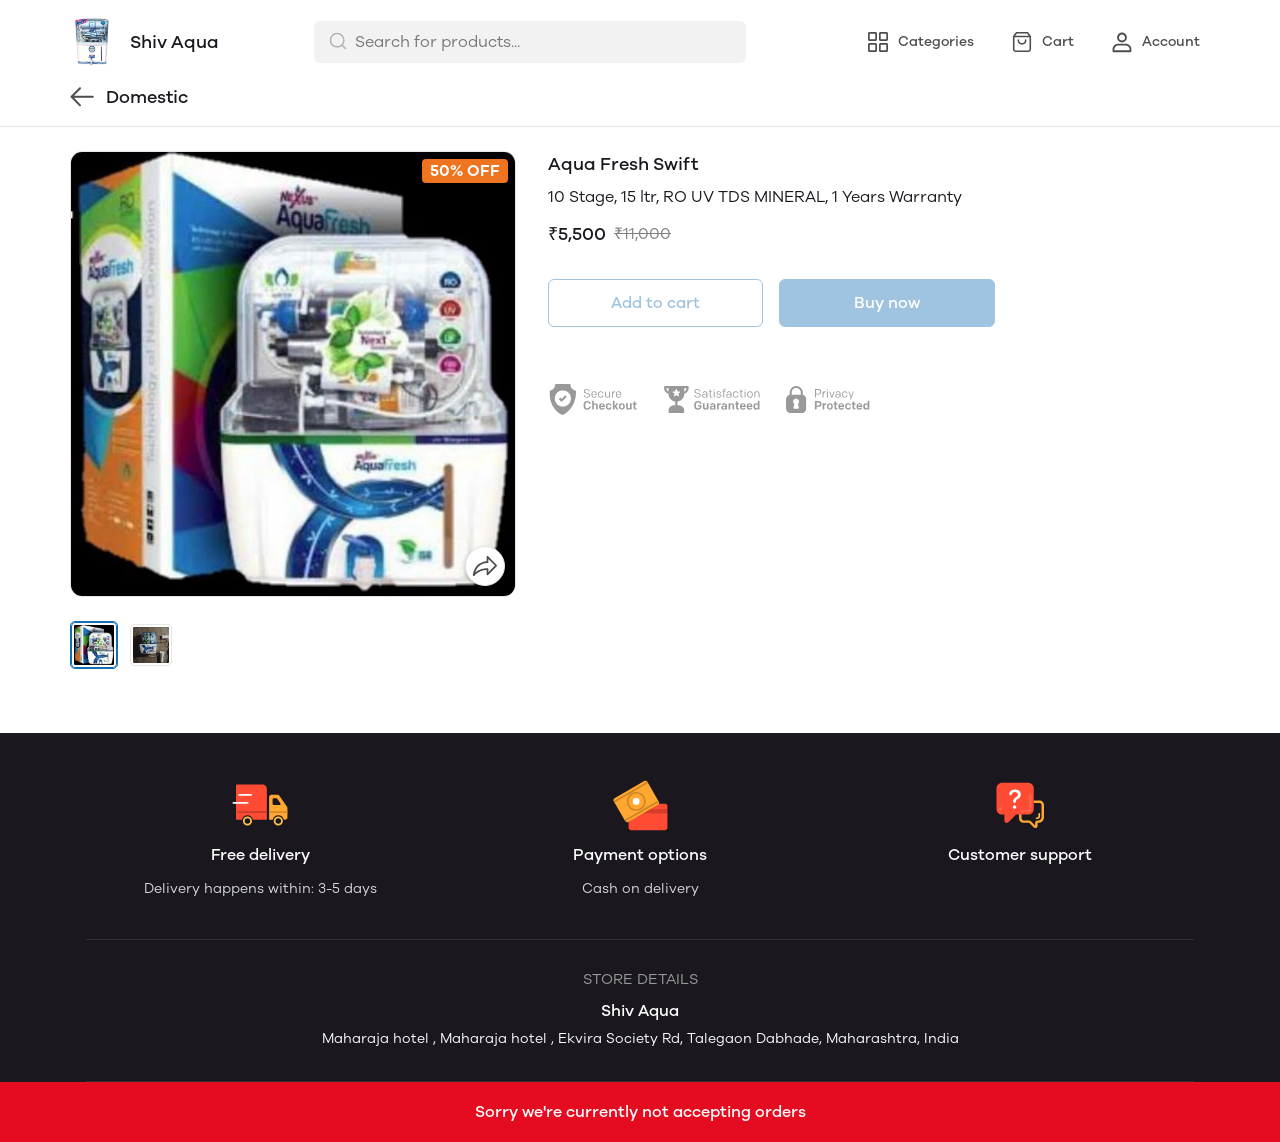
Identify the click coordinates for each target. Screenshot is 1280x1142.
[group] (293, 374)
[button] (94, 645)
